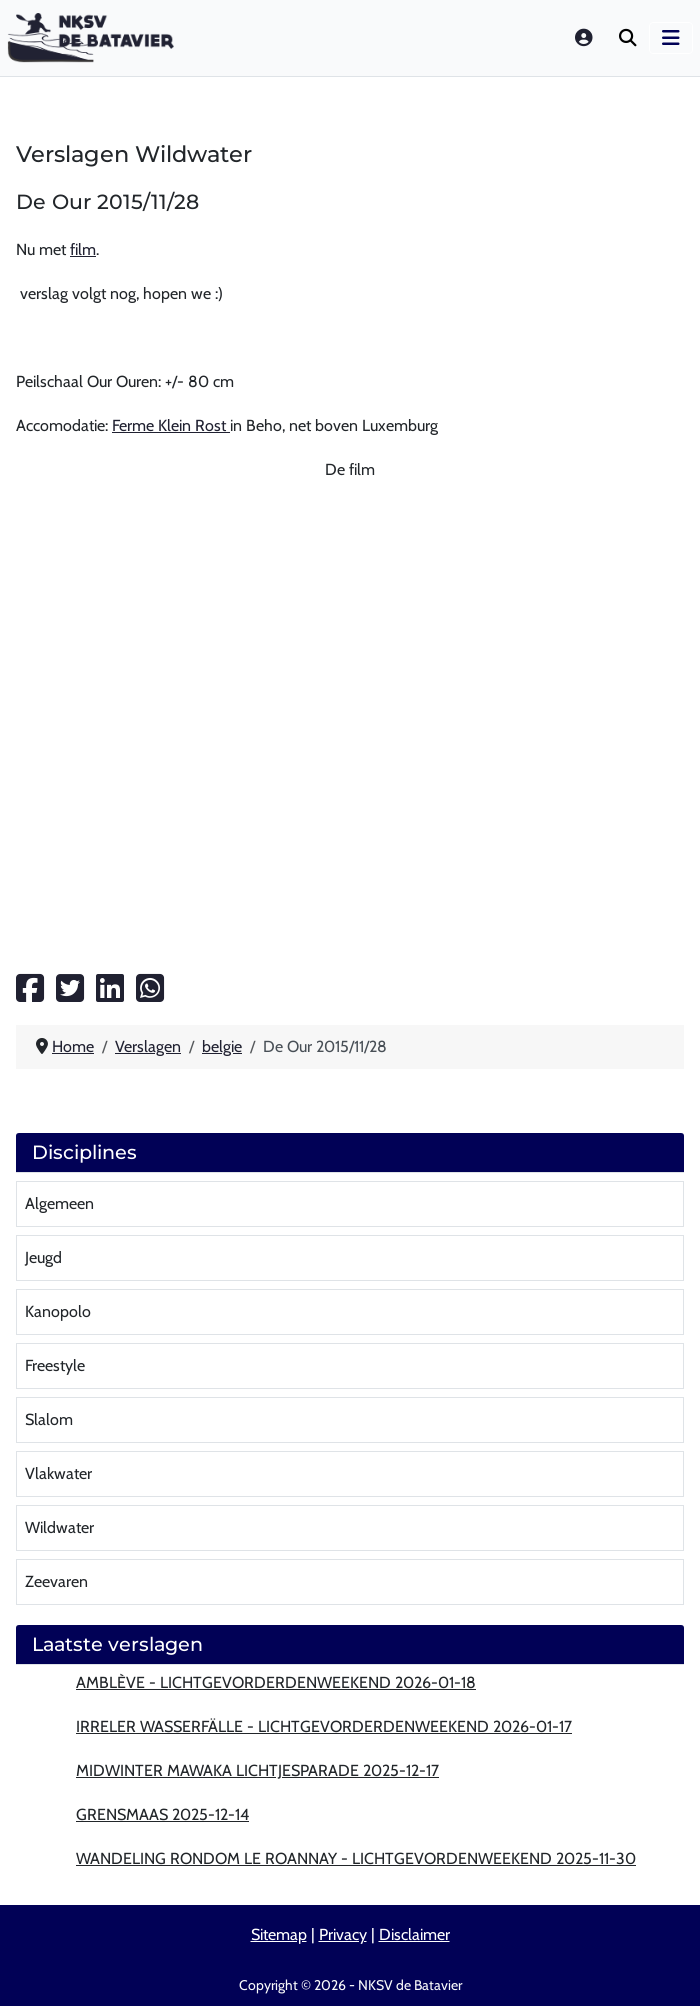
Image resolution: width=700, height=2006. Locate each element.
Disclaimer (414, 1934)
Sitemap (279, 1934)
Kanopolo (58, 1311)
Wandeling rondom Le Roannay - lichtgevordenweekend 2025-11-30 (356, 1858)
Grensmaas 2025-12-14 (162, 1814)
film (83, 249)
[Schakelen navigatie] (671, 38)
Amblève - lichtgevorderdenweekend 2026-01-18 (276, 1682)
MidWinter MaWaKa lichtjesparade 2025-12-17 (257, 1770)
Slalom (49, 1419)
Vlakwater (58, 1473)
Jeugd (43, 1257)
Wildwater (59, 1527)
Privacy (343, 1934)
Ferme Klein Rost (171, 425)
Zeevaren (56, 1581)
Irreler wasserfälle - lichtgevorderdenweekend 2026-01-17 (324, 1726)
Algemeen (59, 1203)
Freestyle (55, 1365)
